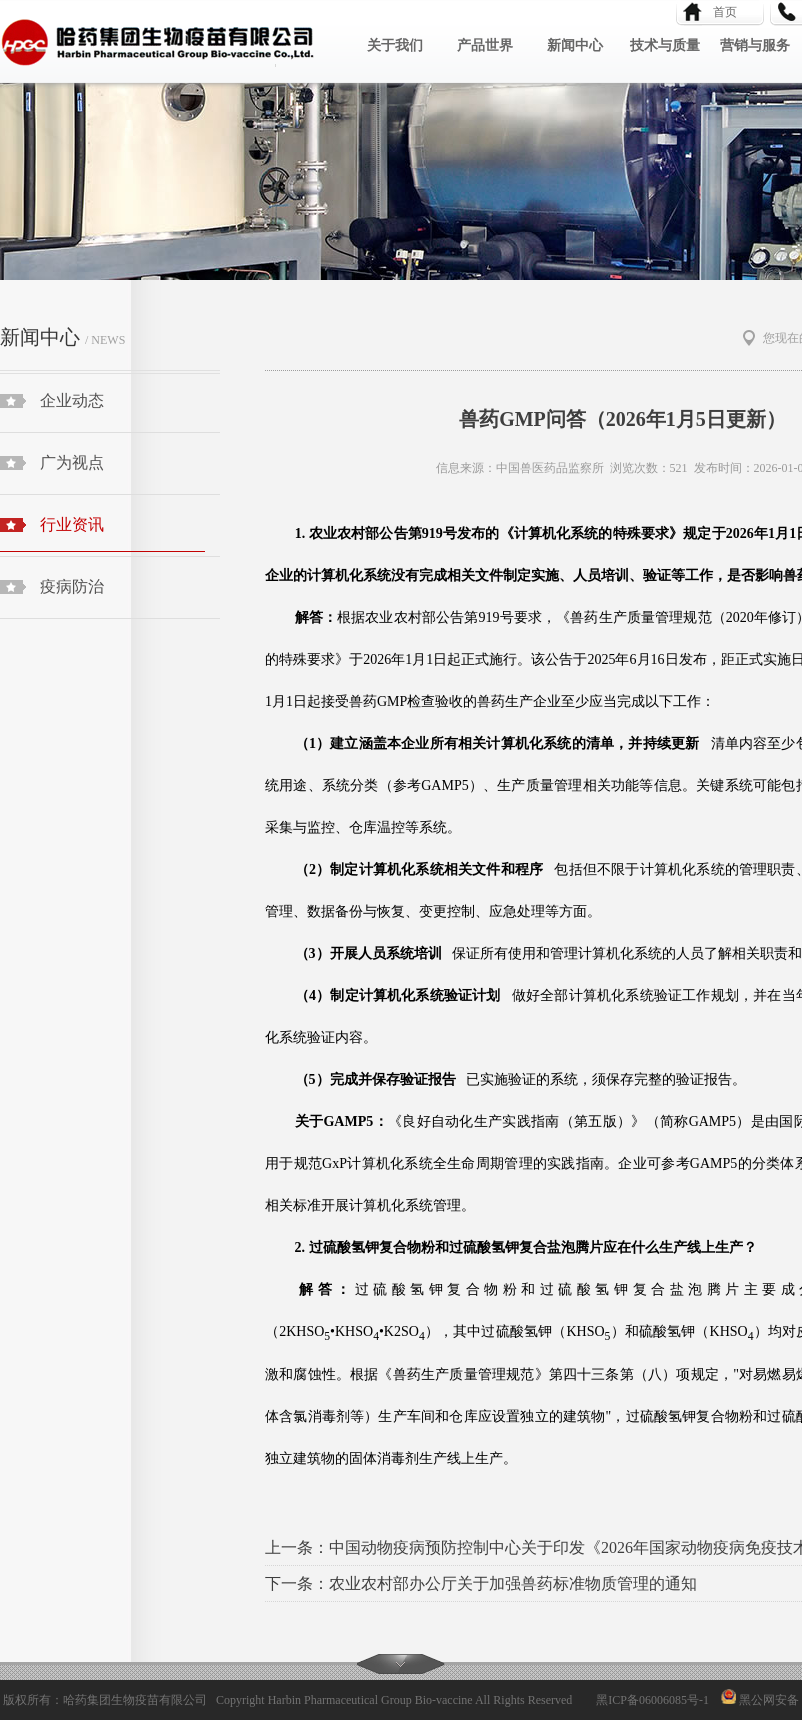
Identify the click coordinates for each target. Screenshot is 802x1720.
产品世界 (485, 45)
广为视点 (72, 462)
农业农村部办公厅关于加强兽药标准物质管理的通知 (513, 1583)
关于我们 (395, 45)
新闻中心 (575, 45)
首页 (719, 12)
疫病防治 (72, 586)
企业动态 (72, 400)
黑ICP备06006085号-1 (652, 1700)
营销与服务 (755, 45)
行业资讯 (102, 534)
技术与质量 (665, 45)
